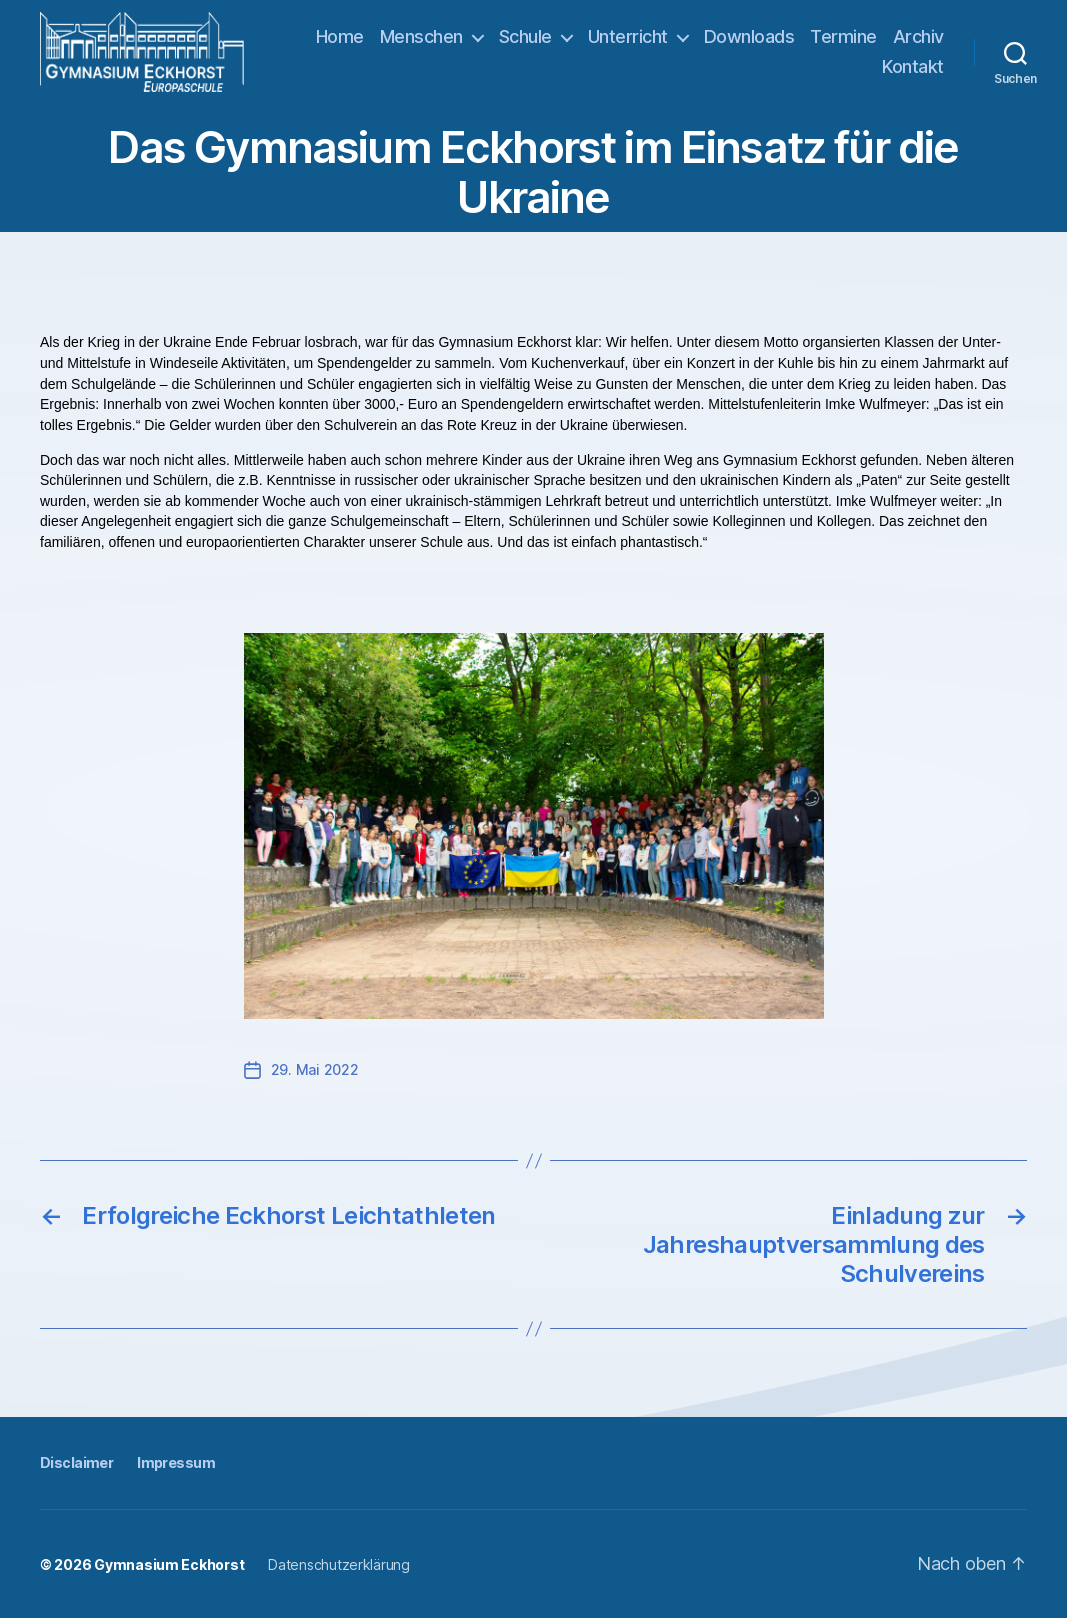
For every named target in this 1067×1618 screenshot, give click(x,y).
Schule (525, 36)
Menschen (421, 36)
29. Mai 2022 (315, 1069)
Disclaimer (76, 1462)
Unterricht (628, 36)
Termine (843, 36)
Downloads (749, 36)
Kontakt (913, 66)
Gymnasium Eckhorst (169, 1564)
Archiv (918, 36)
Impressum (176, 1462)
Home (340, 36)
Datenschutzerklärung (339, 1564)
